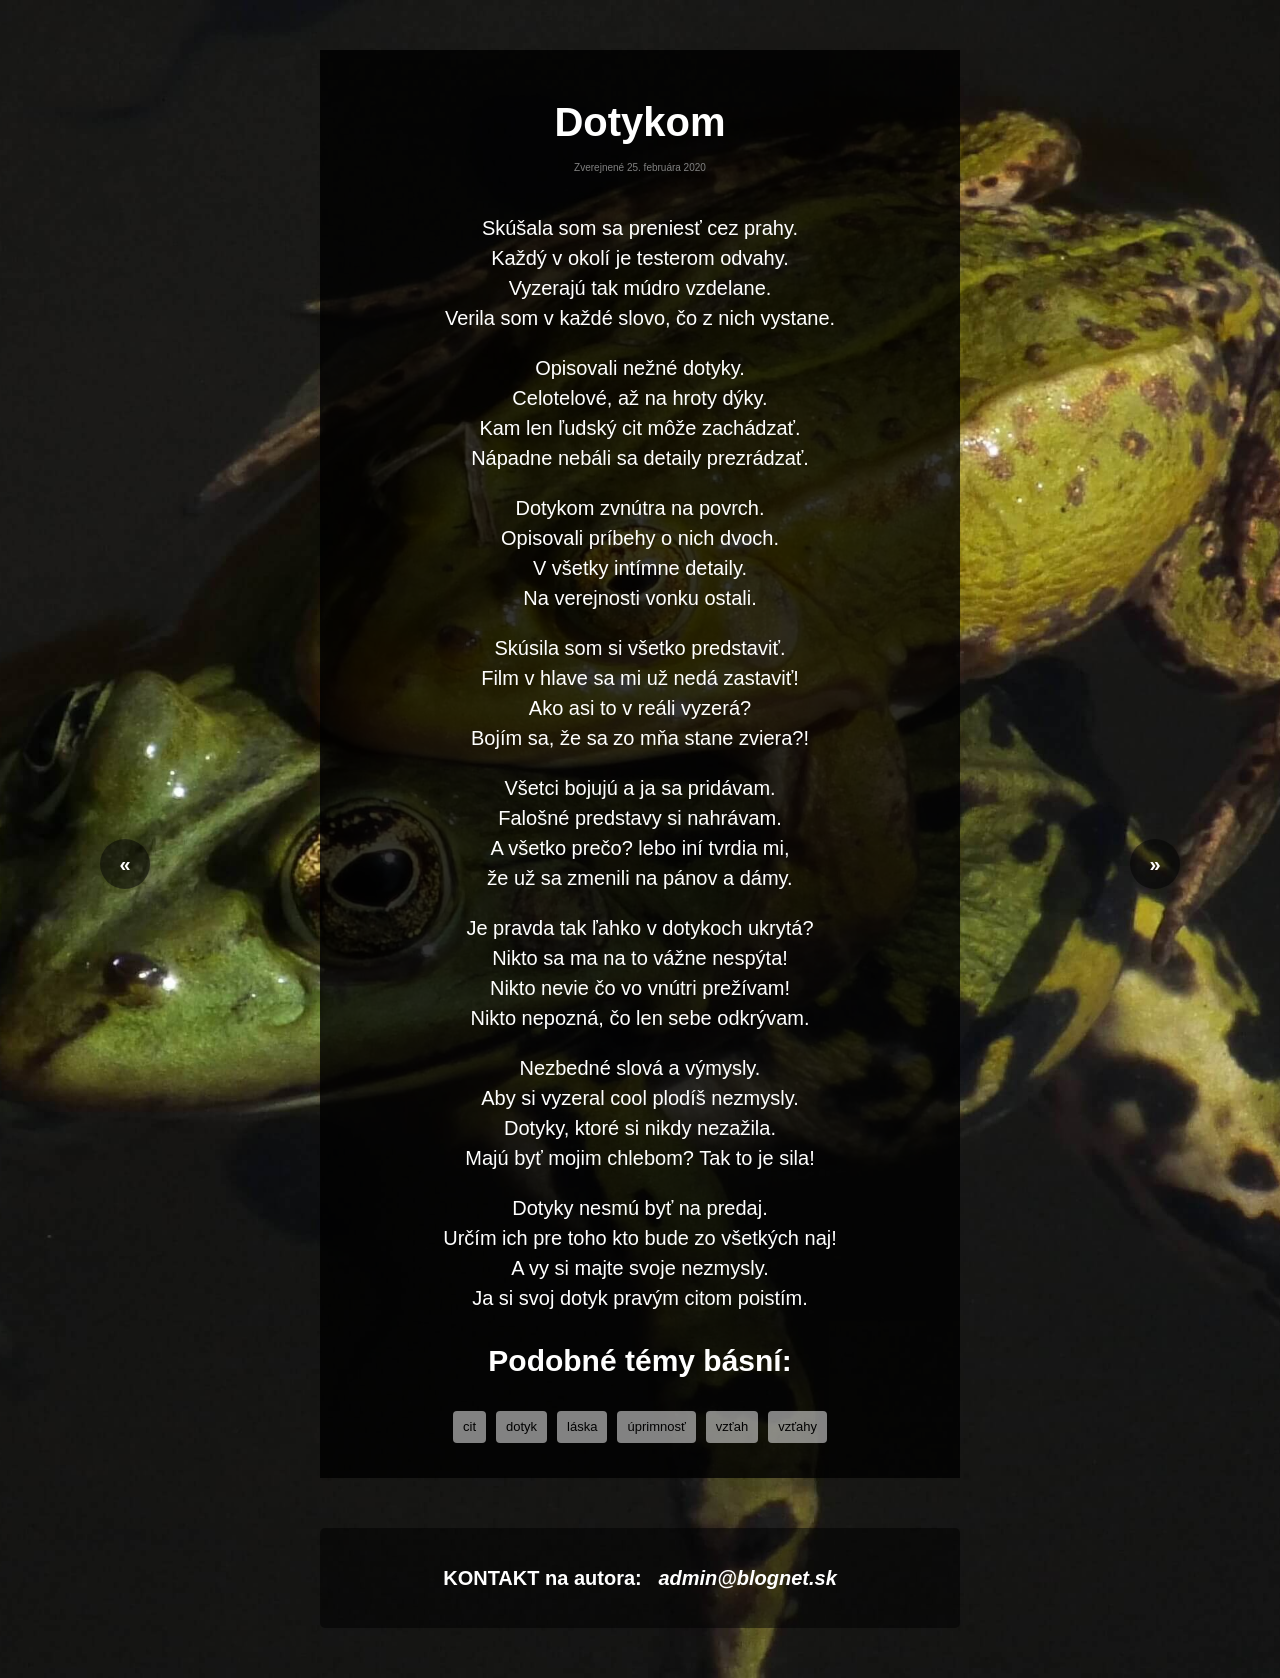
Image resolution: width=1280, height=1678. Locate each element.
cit (469, 1426)
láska (582, 1426)
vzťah (732, 1426)
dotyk (521, 1426)
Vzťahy (797, 1426)
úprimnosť (656, 1426)
